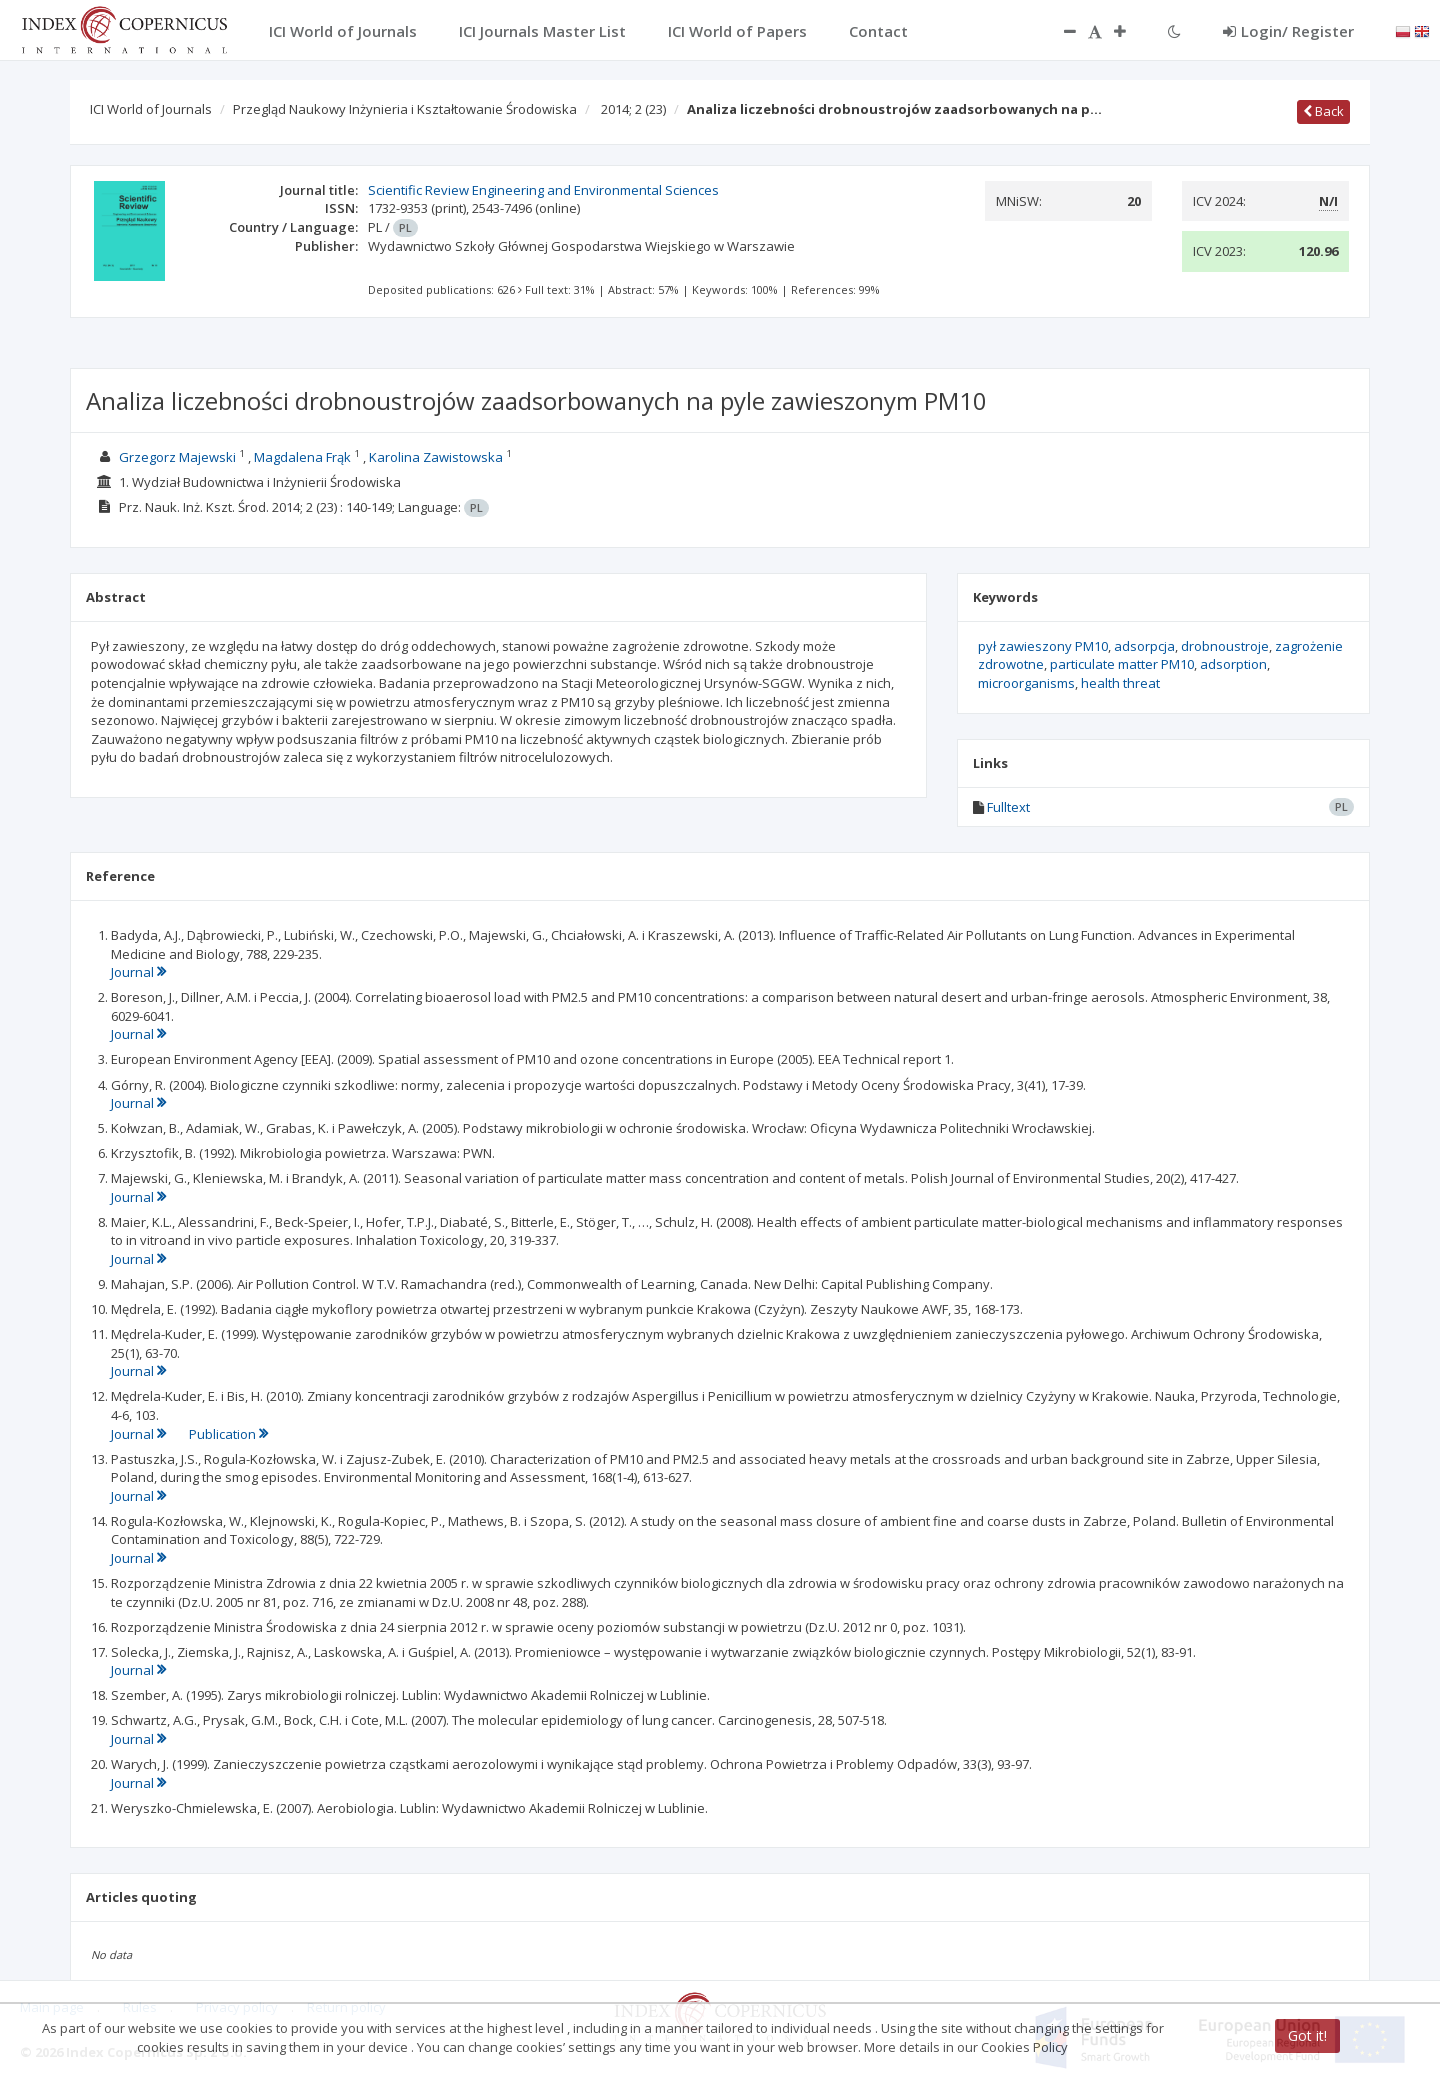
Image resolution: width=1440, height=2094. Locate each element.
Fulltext (1008, 807)
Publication (228, 1434)
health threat (1120, 683)
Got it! (1307, 2035)
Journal (138, 972)
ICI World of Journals (151, 109)
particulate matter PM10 (1122, 664)
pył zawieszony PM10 (1043, 646)
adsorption (1233, 664)
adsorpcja (1144, 646)
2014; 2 (633, 109)
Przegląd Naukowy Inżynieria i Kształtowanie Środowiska (405, 109)
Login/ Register (1288, 31)
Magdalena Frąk (302, 457)
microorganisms (1026, 683)
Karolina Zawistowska (436, 457)
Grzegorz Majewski (177, 457)
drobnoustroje (1225, 646)
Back (1323, 111)
